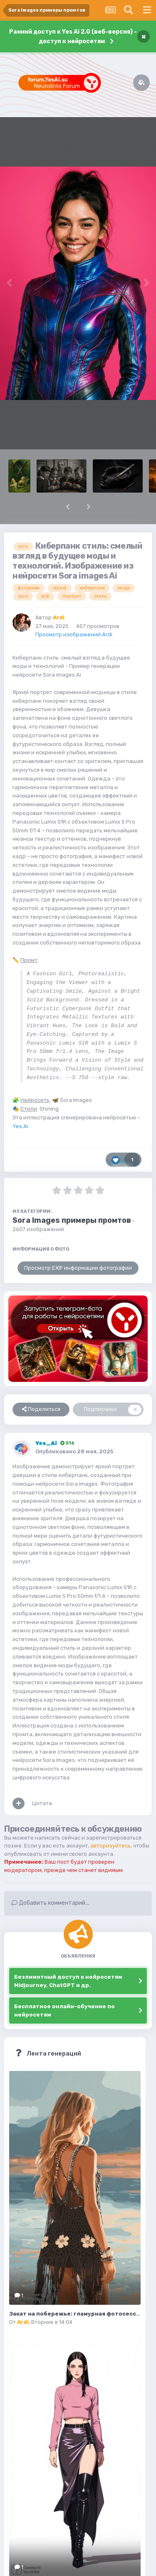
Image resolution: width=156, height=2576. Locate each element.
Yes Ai (20, 1126)
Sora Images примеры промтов (71, 1220)
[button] (68, 507)
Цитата (42, 1803)
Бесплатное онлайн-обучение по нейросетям (64, 2010)
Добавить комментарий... (50, 1902)
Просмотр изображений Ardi (73, 634)
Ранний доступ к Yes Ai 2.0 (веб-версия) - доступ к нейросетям (73, 36)
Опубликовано (74, 1451)
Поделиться (41, 1409)
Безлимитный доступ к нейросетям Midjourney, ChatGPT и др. (68, 1981)
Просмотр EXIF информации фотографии (78, 1268)
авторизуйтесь (110, 1845)
